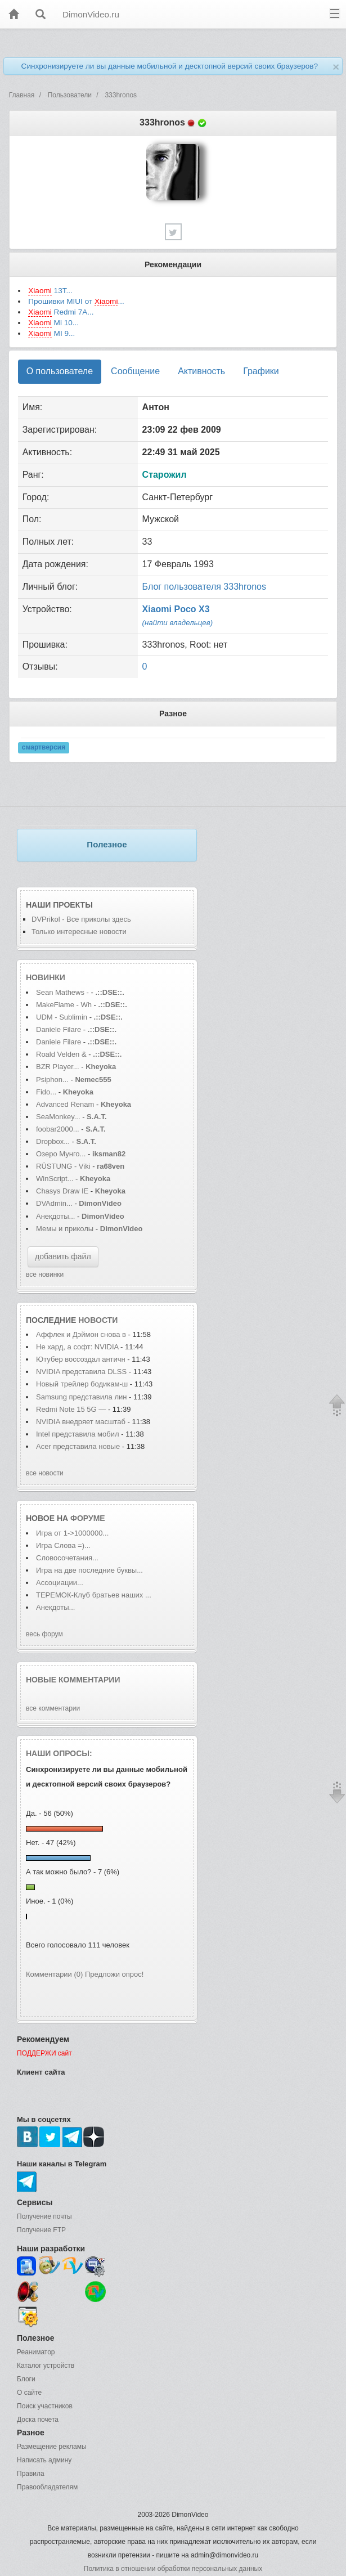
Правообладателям (47, 2487)
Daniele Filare (58, 1029)
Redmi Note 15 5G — (71, 1409)
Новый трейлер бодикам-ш (82, 1384)
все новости (45, 1473)
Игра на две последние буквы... (89, 1570)
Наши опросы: (59, 1753)
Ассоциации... (59, 1582)
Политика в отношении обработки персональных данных (173, 2569)
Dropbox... (53, 1141)
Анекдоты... (55, 1216)
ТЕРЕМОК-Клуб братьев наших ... (93, 1595)
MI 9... (51, 333)
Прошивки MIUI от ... (76, 301)
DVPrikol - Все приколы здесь (81, 919)
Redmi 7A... (60, 312)
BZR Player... (57, 1066)
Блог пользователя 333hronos (204, 586)
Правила (30, 2474)
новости (98, 1320)
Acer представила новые (79, 1446)
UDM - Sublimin (61, 1017)
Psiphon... (52, 1079)
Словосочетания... (67, 1558)
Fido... (46, 1092)
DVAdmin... (54, 1203)
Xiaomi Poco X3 (176, 609)
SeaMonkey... (58, 1116)
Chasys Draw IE (62, 1191)
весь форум (44, 1634)
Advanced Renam (65, 1104)
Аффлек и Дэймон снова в (81, 1334)
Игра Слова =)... (63, 1545)
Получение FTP (41, 2230)
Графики (261, 371)
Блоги (26, 2379)
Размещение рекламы (52, 2447)
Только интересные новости (79, 931)
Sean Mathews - (62, 992)
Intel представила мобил (77, 1434)
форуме (87, 1518)
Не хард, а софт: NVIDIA (77, 1347)
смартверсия (43, 748)
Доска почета (38, 2420)
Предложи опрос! (114, 1974)
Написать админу (44, 2460)
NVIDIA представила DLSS (81, 1371)
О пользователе (59, 371)
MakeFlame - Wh (64, 1004)
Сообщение (135, 371)
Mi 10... (53, 322)
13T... (50, 290)
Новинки (45, 977)
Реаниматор (36, 2352)
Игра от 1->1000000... (72, 1533)
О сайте (29, 2393)
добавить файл (63, 1256)
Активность (201, 371)
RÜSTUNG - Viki (63, 1166)
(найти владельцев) (177, 622)
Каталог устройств (45, 2365)
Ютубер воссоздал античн (80, 1359)
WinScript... (54, 1178)
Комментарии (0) (54, 1974)
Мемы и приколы (64, 1228)
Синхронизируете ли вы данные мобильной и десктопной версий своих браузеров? (169, 66)
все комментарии (53, 1708)
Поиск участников (45, 2406)
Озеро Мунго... (61, 1154)
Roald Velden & (61, 1054)
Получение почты (44, 2216)
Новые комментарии (73, 1679)
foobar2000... (57, 1129)
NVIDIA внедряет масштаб (80, 1421)
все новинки (45, 1274)
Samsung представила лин (81, 1397)
